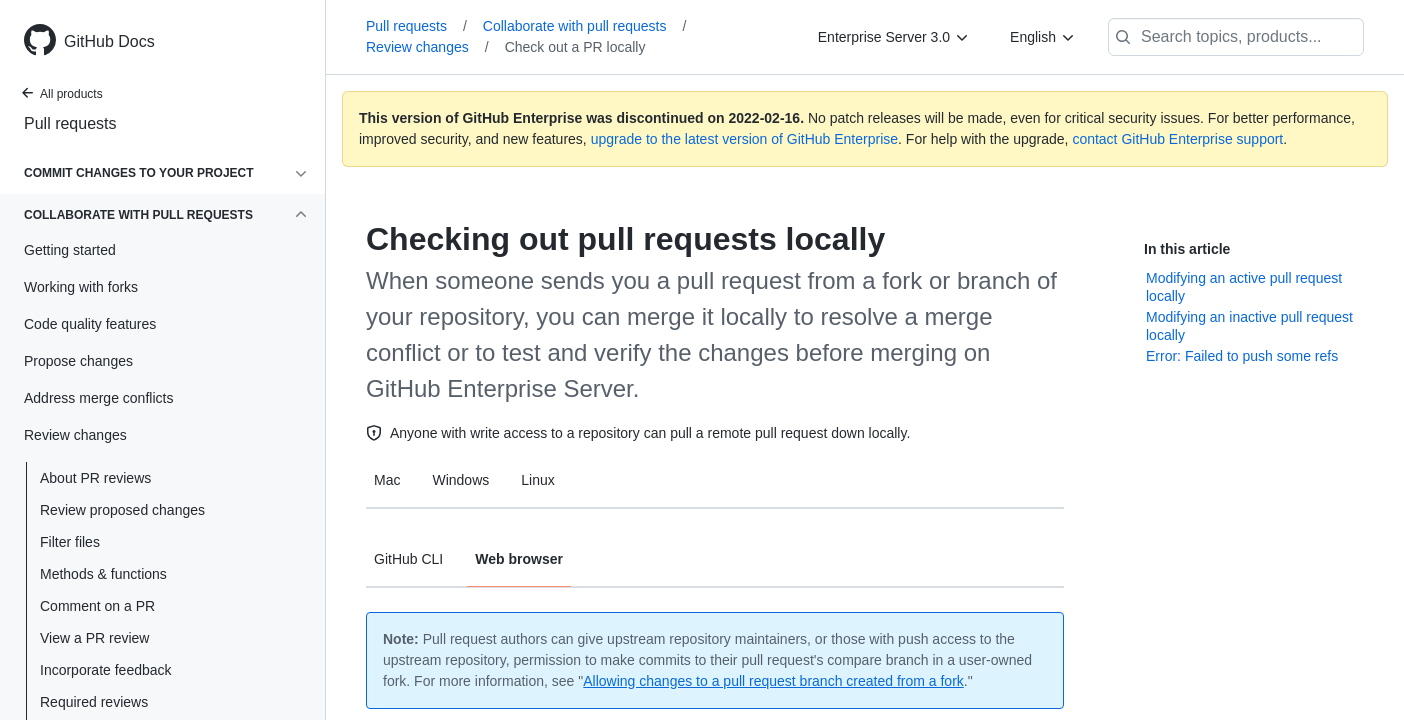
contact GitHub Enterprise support (1177, 139)
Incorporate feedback (106, 670)
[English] (1043, 37)
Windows (460, 480)
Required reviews (94, 702)
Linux (537, 480)
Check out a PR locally (575, 47)
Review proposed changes (122, 510)
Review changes (427, 47)
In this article (1187, 249)
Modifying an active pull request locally (1244, 287)
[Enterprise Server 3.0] (894, 37)
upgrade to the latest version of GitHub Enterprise (744, 139)
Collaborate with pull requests (585, 26)
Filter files (70, 542)
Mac (387, 480)
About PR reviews (95, 478)
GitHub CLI (408, 559)
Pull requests (70, 123)
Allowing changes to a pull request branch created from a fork (773, 681)
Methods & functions (103, 574)
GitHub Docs (109, 41)
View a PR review (94, 638)
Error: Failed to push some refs (1242, 356)
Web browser (519, 559)
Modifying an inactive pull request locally (1249, 326)
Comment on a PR (97, 606)
